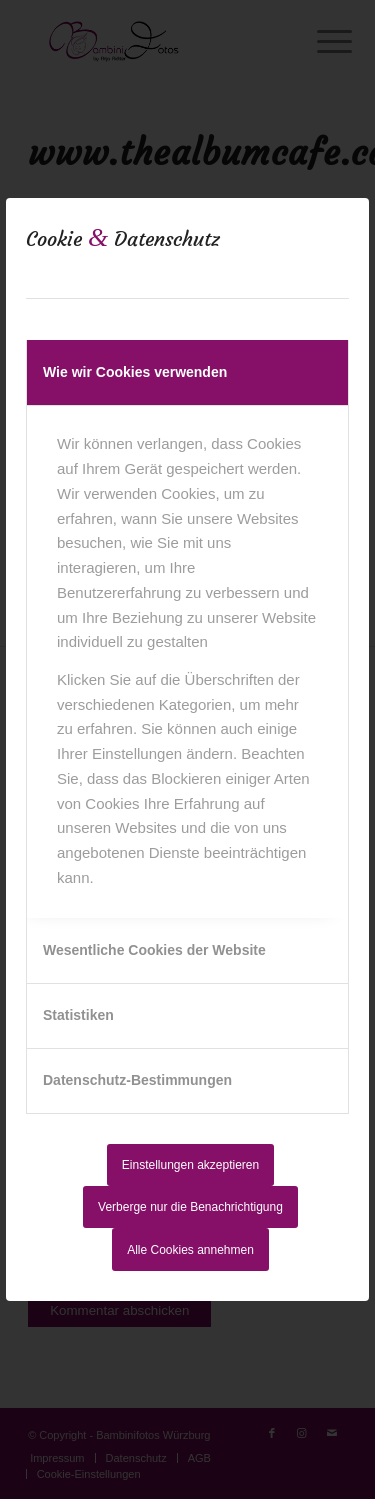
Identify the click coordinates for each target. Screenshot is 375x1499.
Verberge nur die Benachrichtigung (190, 1207)
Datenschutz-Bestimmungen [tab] (137, 1080)
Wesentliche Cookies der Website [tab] (154, 950)
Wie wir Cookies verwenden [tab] (135, 372)
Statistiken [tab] (78, 1015)
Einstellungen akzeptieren (190, 1165)
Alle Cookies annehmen (190, 1250)
